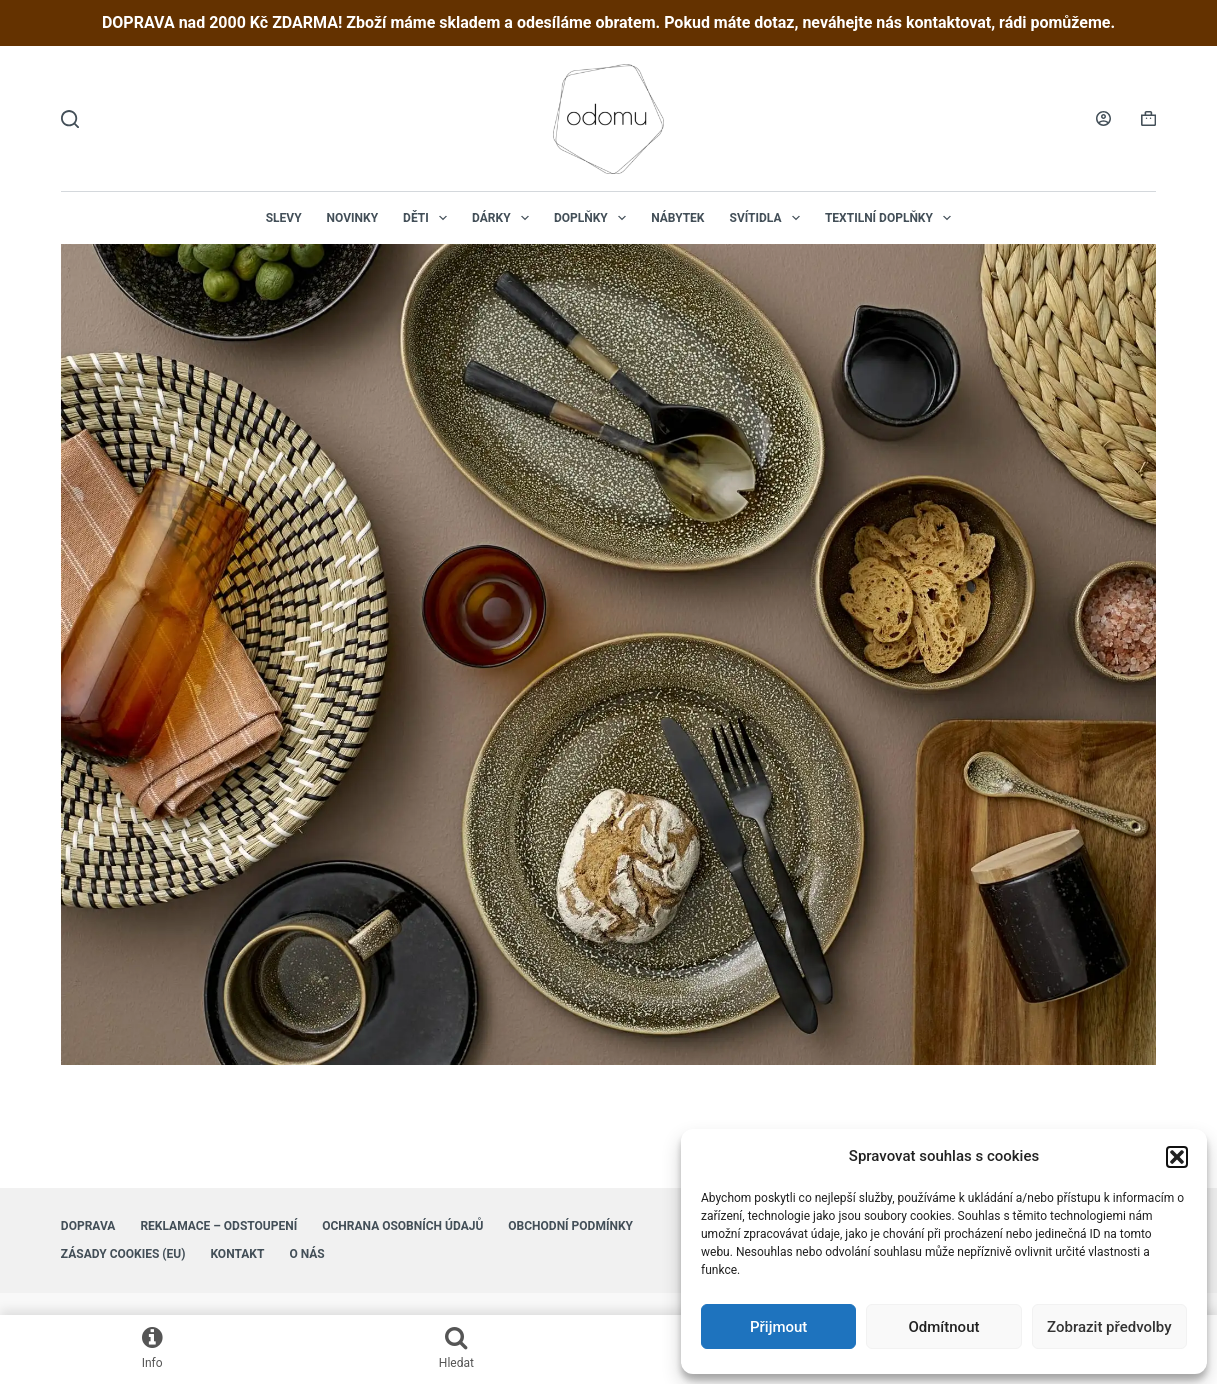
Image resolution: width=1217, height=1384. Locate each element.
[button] (1177, 1157)
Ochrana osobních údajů (402, 1226)
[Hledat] (70, 119)
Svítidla (769, 218)
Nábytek (677, 218)
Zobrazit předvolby (1109, 1327)
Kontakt (237, 1254)
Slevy (284, 218)
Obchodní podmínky (570, 1226)
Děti (429, 218)
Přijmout (778, 1327)
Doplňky (594, 218)
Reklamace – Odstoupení (218, 1226)
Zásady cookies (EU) (123, 1254)
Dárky (504, 218)
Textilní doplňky (892, 218)
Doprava (88, 1226)
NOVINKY (353, 218)
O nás (306, 1254)
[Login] (1103, 118)
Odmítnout (944, 1327)
